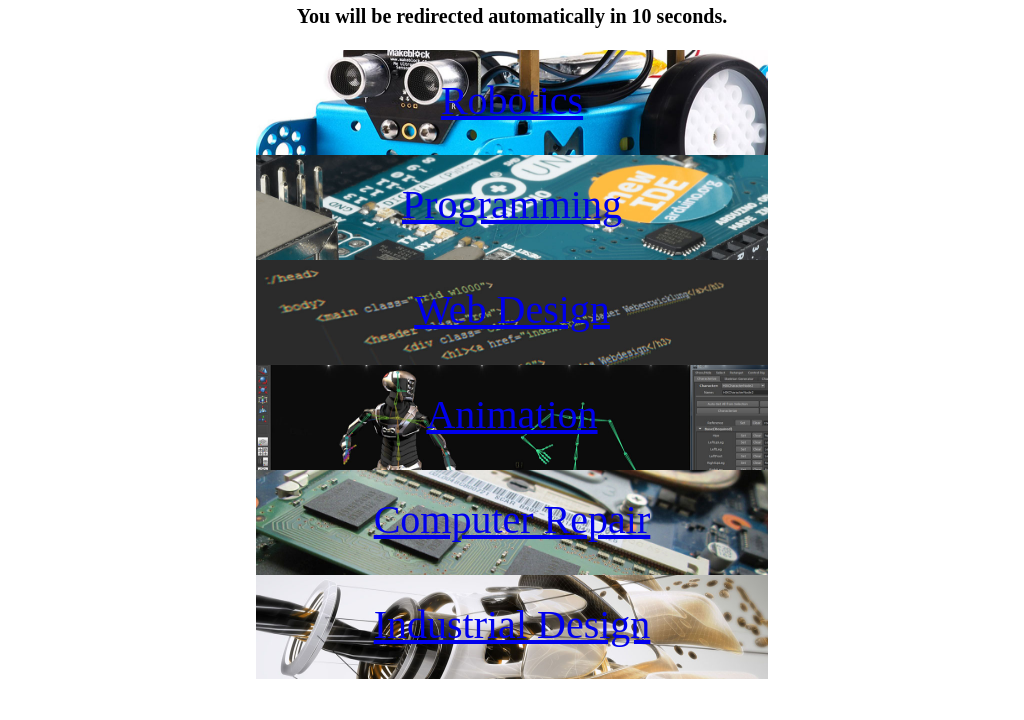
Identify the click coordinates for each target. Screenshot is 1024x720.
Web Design (512, 309)
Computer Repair (512, 519)
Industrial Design (512, 624)
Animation (511, 414)
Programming (512, 204)
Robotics (512, 100)
